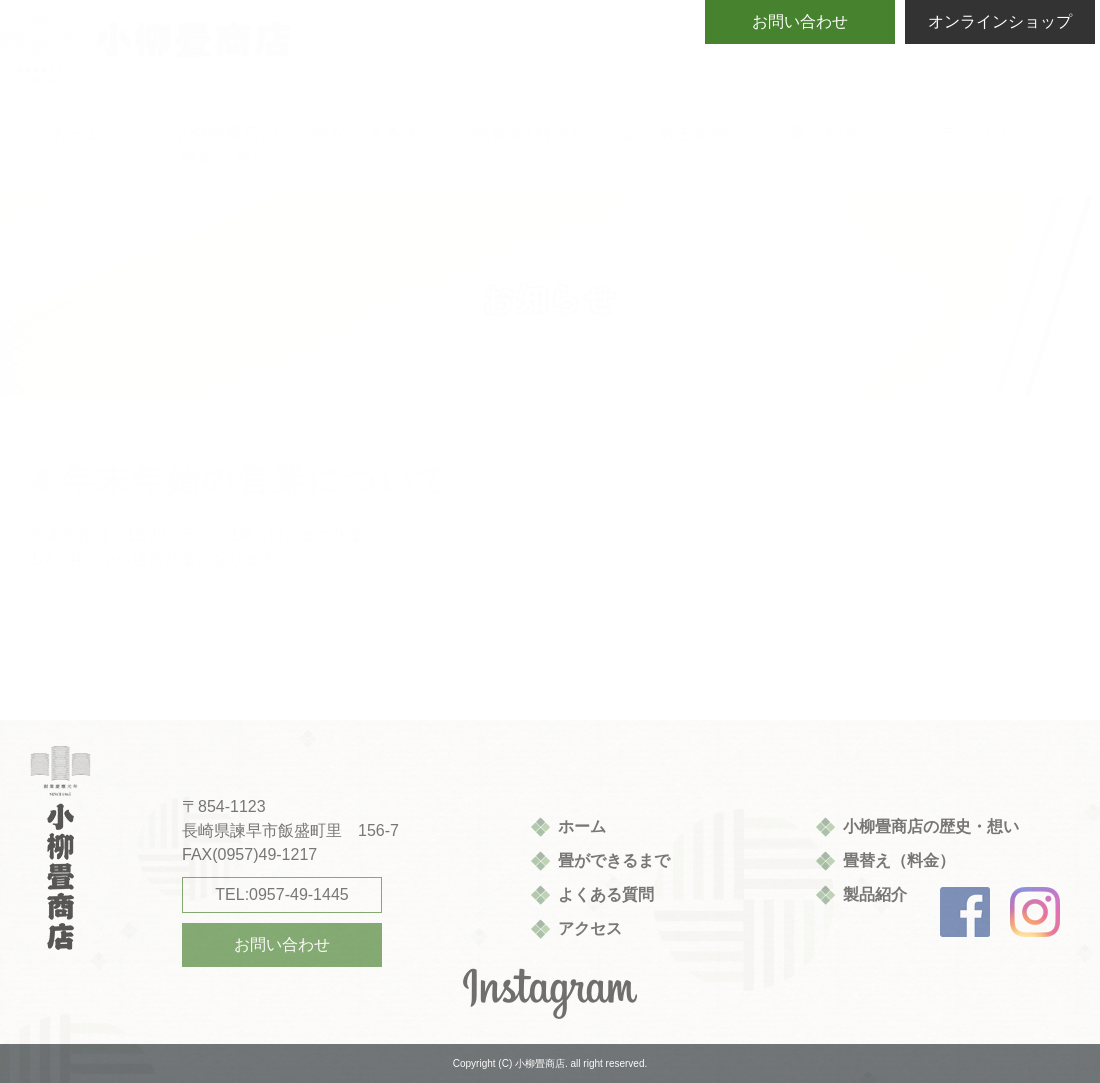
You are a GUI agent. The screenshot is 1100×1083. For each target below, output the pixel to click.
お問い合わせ (800, 21)
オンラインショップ (1000, 21)
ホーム (582, 826)
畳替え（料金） (899, 860)
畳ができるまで (614, 860)
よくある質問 (606, 894)
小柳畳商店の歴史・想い (931, 826)
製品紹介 (875, 894)
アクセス (590, 928)
